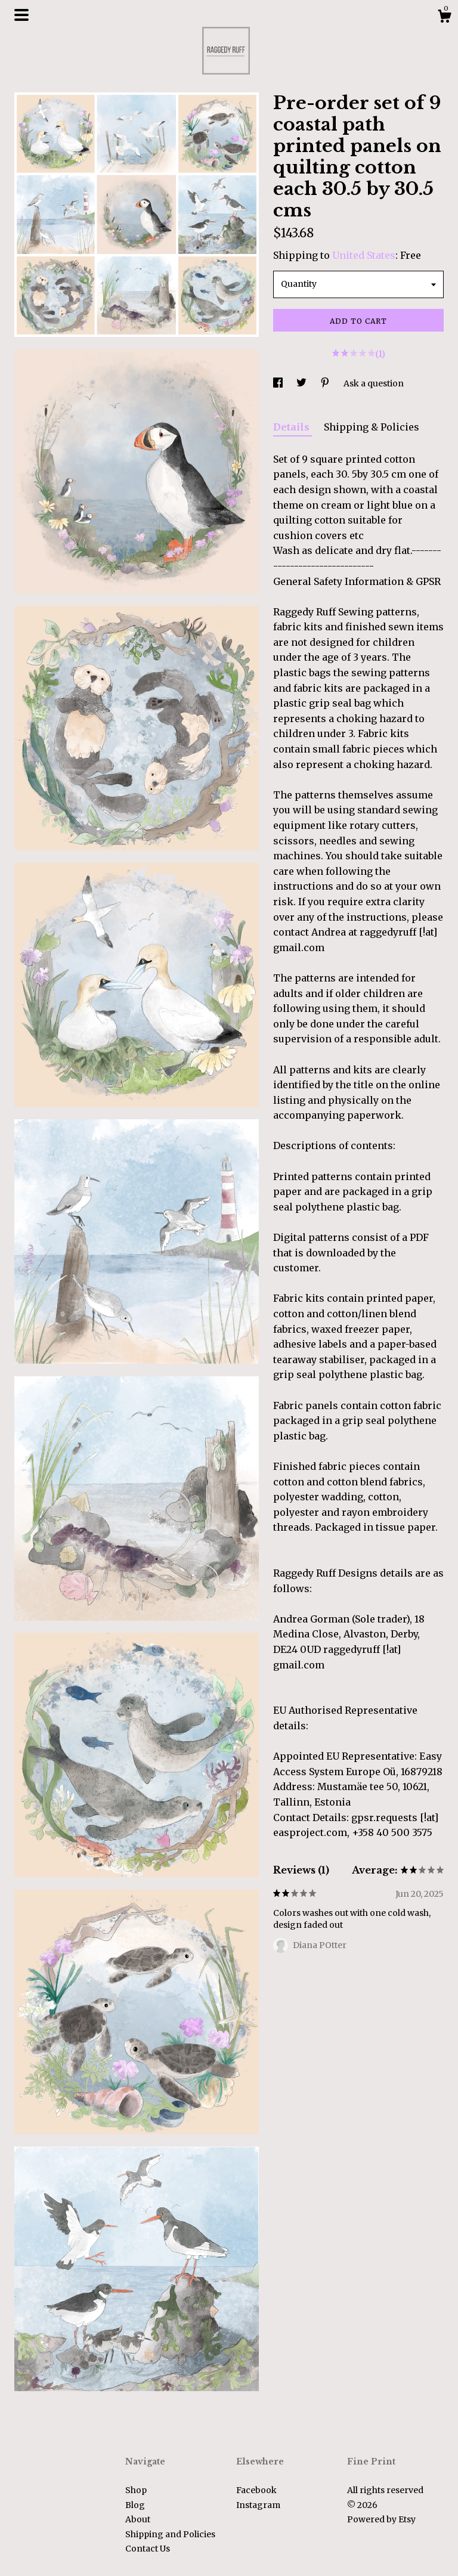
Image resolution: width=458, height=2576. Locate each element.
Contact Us (147, 2548)
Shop (136, 2490)
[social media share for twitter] (302, 383)
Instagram (258, 2505)
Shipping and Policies (170, 2534)
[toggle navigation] (21, 15)
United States (363, 255)
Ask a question (374, 383)
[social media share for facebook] (278, 383)
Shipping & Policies (371, 427)
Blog (135, 2505)
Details (292, 427)
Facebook (256, 2490)
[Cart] (444, 18)
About (137, 2519)
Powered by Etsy (381, 2519)
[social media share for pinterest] (326, 383)
